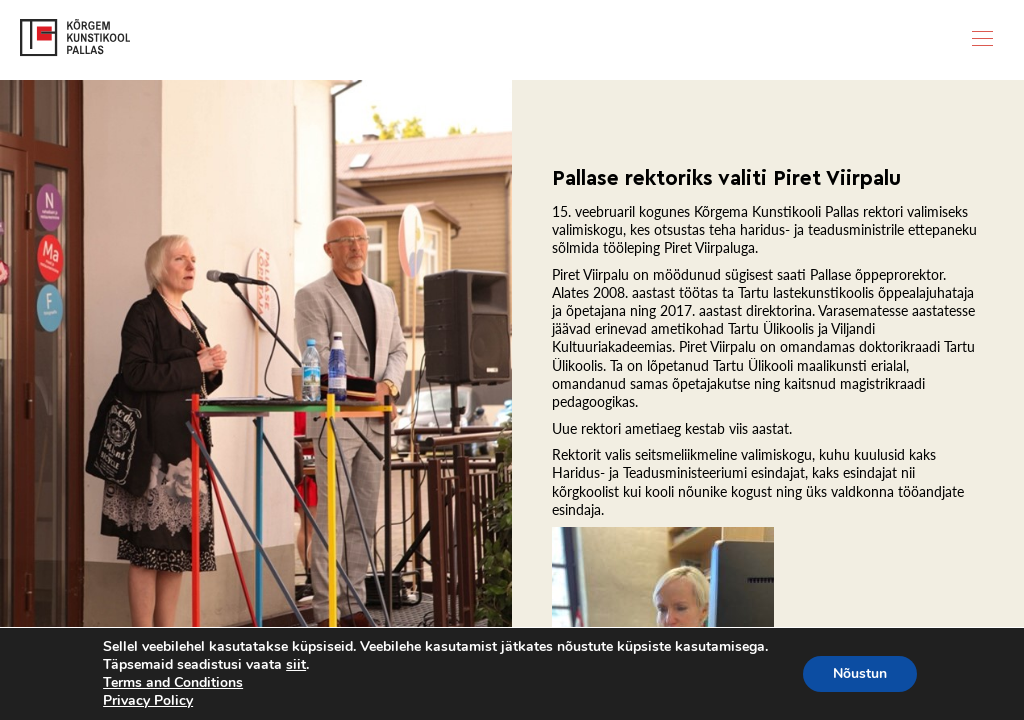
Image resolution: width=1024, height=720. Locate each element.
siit (296, 665)
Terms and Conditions (173, 682)
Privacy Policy (148, 700)
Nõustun (860, 673)
